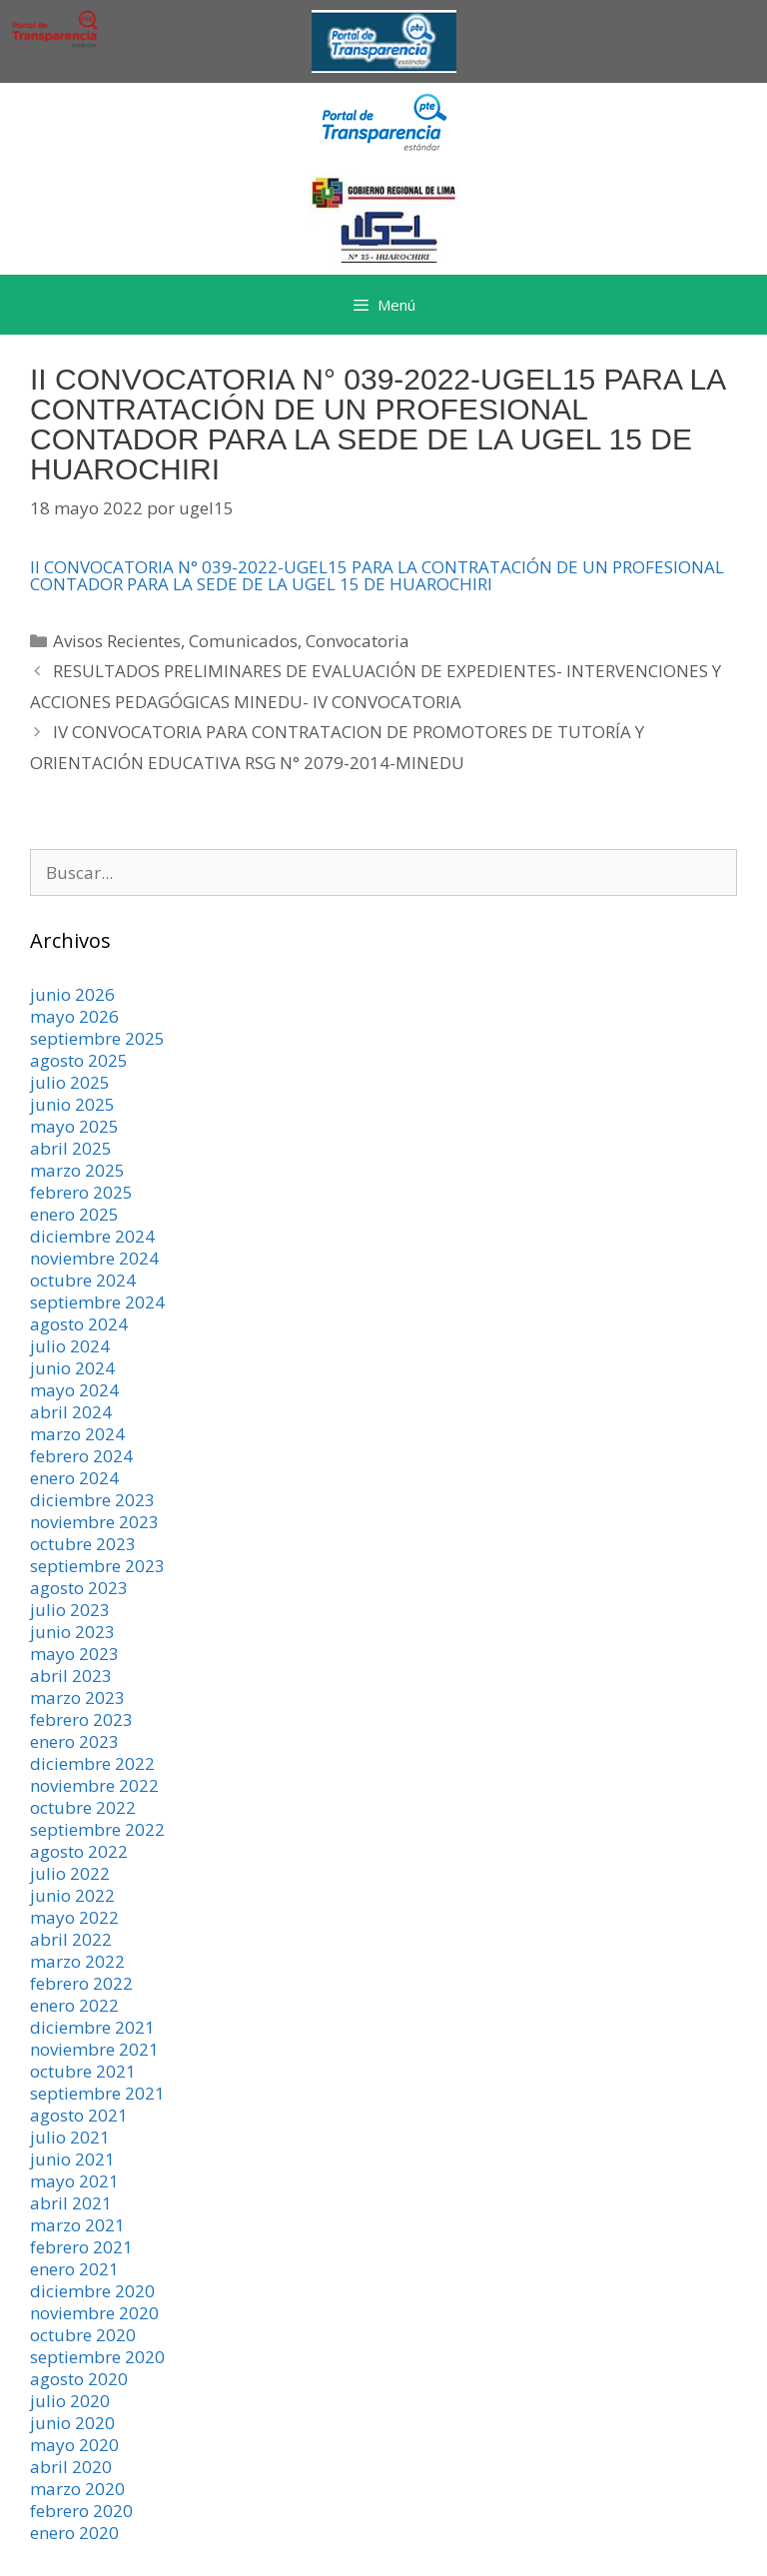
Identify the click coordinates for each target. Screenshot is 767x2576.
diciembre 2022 (92, 1763)
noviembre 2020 (94, 2312)
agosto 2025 (79, 1060)
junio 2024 (72, 1367)
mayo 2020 (74, 2444)
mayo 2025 (74, 1126)
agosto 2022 (79, 1851)
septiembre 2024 (97, 1301)
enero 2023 (74, 1741)
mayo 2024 (74, 1389)
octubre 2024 (83, 1280)
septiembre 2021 (97, 2093)
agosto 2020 (79, 2378)
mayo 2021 (74, 2180)
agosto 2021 (79, 2115)
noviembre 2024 (94, 1258)
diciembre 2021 (92, 2027)
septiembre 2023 (97, 1565)
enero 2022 (74, 2005)
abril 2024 (71, 1411)
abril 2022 (71, 1939)
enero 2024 (74, 1477)
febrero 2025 (81, 1192)
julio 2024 (70, 1345)
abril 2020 (71, 2466)
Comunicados (243, 640)
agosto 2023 (79, 1587)
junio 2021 (72, 2158)
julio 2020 (70, 2400)
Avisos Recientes (117, 640)
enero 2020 (74, 2532)
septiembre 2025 (97, 1038)
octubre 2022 (83, 1807)
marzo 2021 (77, 2224)
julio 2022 (70, 1873)
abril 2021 (71, 2202)
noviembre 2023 (94, 1521)
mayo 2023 (74, 1653)
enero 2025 (74, 1214)
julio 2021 (70, 2137)
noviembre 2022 (94, 1785)
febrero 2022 (81, 1983)
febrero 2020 (81, 2510)
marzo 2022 (77, 1961)
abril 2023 (71, 1675)
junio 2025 (72, 1104)
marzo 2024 (77, 1433)
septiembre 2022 (97, 1829)
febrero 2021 (81, 2246)
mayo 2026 (74, 1016)
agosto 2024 (79, 1323)
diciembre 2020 (92, 2290)
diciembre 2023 (92, 1499)
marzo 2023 (77, 1697)
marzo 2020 (77, 2488)
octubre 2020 (83, 2334)
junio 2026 (72, 994)
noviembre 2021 (94, 2049)
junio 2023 (72, 1631)
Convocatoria (357, 640)
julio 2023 (70, 1609)
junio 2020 (72, 2422)
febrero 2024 (81, 1455)
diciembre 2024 (92, 1236)
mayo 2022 (74, 1917)
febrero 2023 (81, 1719)
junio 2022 (72, 1895)
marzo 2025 (77, 1170)
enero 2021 (74, 2268)
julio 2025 (70, 1082)
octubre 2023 (83, 1543)
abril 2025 (71, 1148)
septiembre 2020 (97, 2356)
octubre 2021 (83, 2071)
